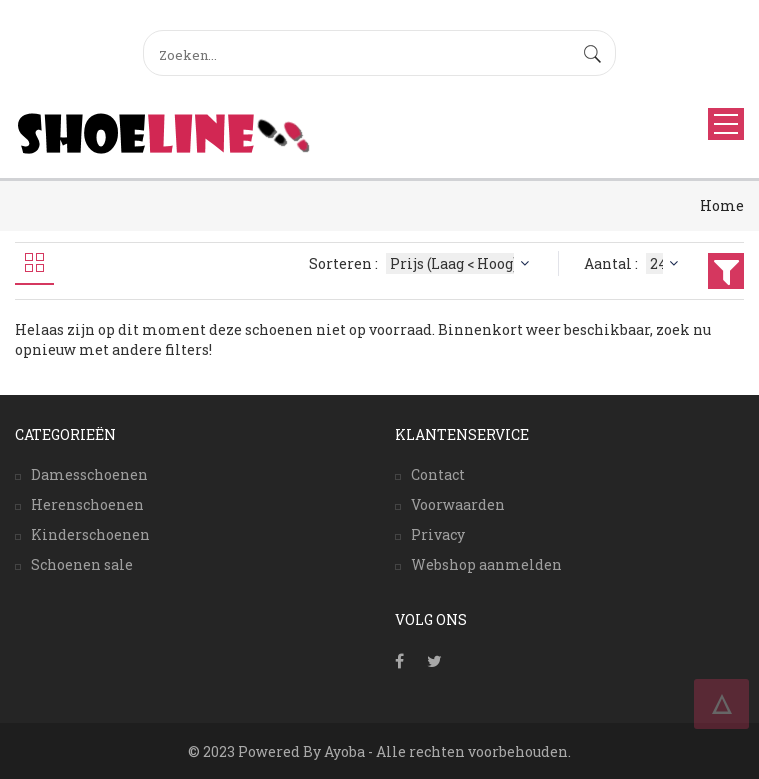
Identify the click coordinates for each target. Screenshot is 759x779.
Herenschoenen (87, 504)
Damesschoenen (89, 474)
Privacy (438, 534)
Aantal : (633, 263)
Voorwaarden (458, 504)
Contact (438, 474)
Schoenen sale (82, 564)
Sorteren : (421, 263)
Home (722, 205)
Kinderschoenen (90, 534)
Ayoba (344, 751)
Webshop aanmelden (486, 564)
